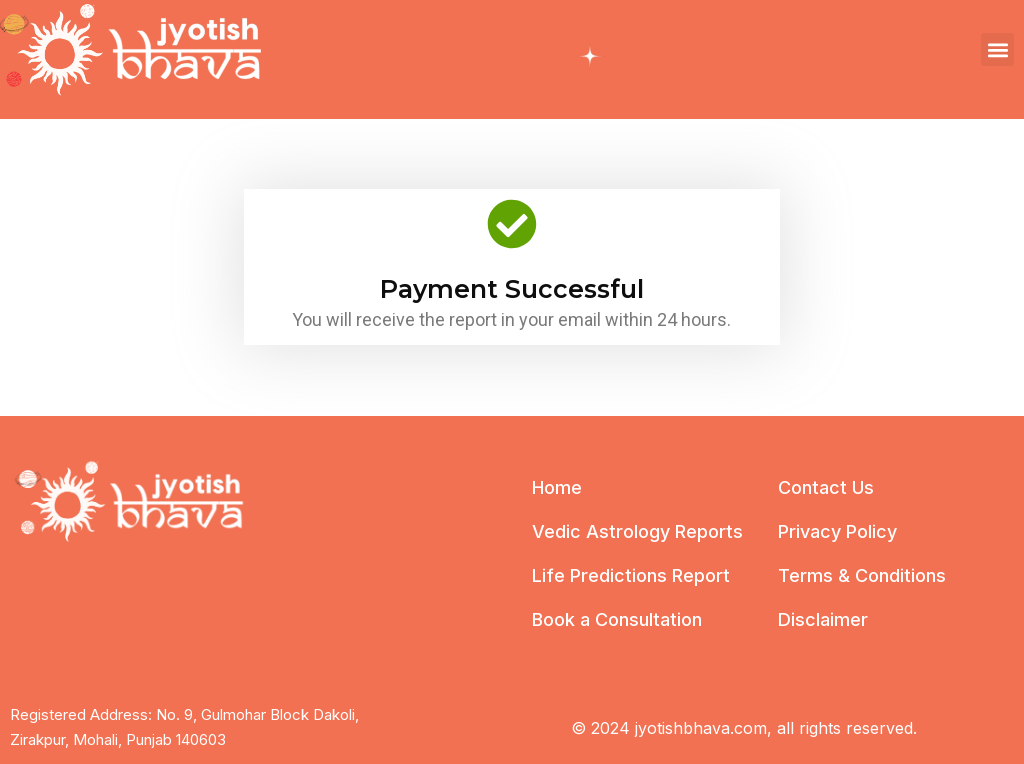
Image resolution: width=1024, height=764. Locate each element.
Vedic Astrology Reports (637, 531)
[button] (997, 49)
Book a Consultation (617, 619)
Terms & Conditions (862, 575)
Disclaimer (823, 619)
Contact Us (826, 487)
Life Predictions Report (631, 575)
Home (557, 487)
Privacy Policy (837, 531)
